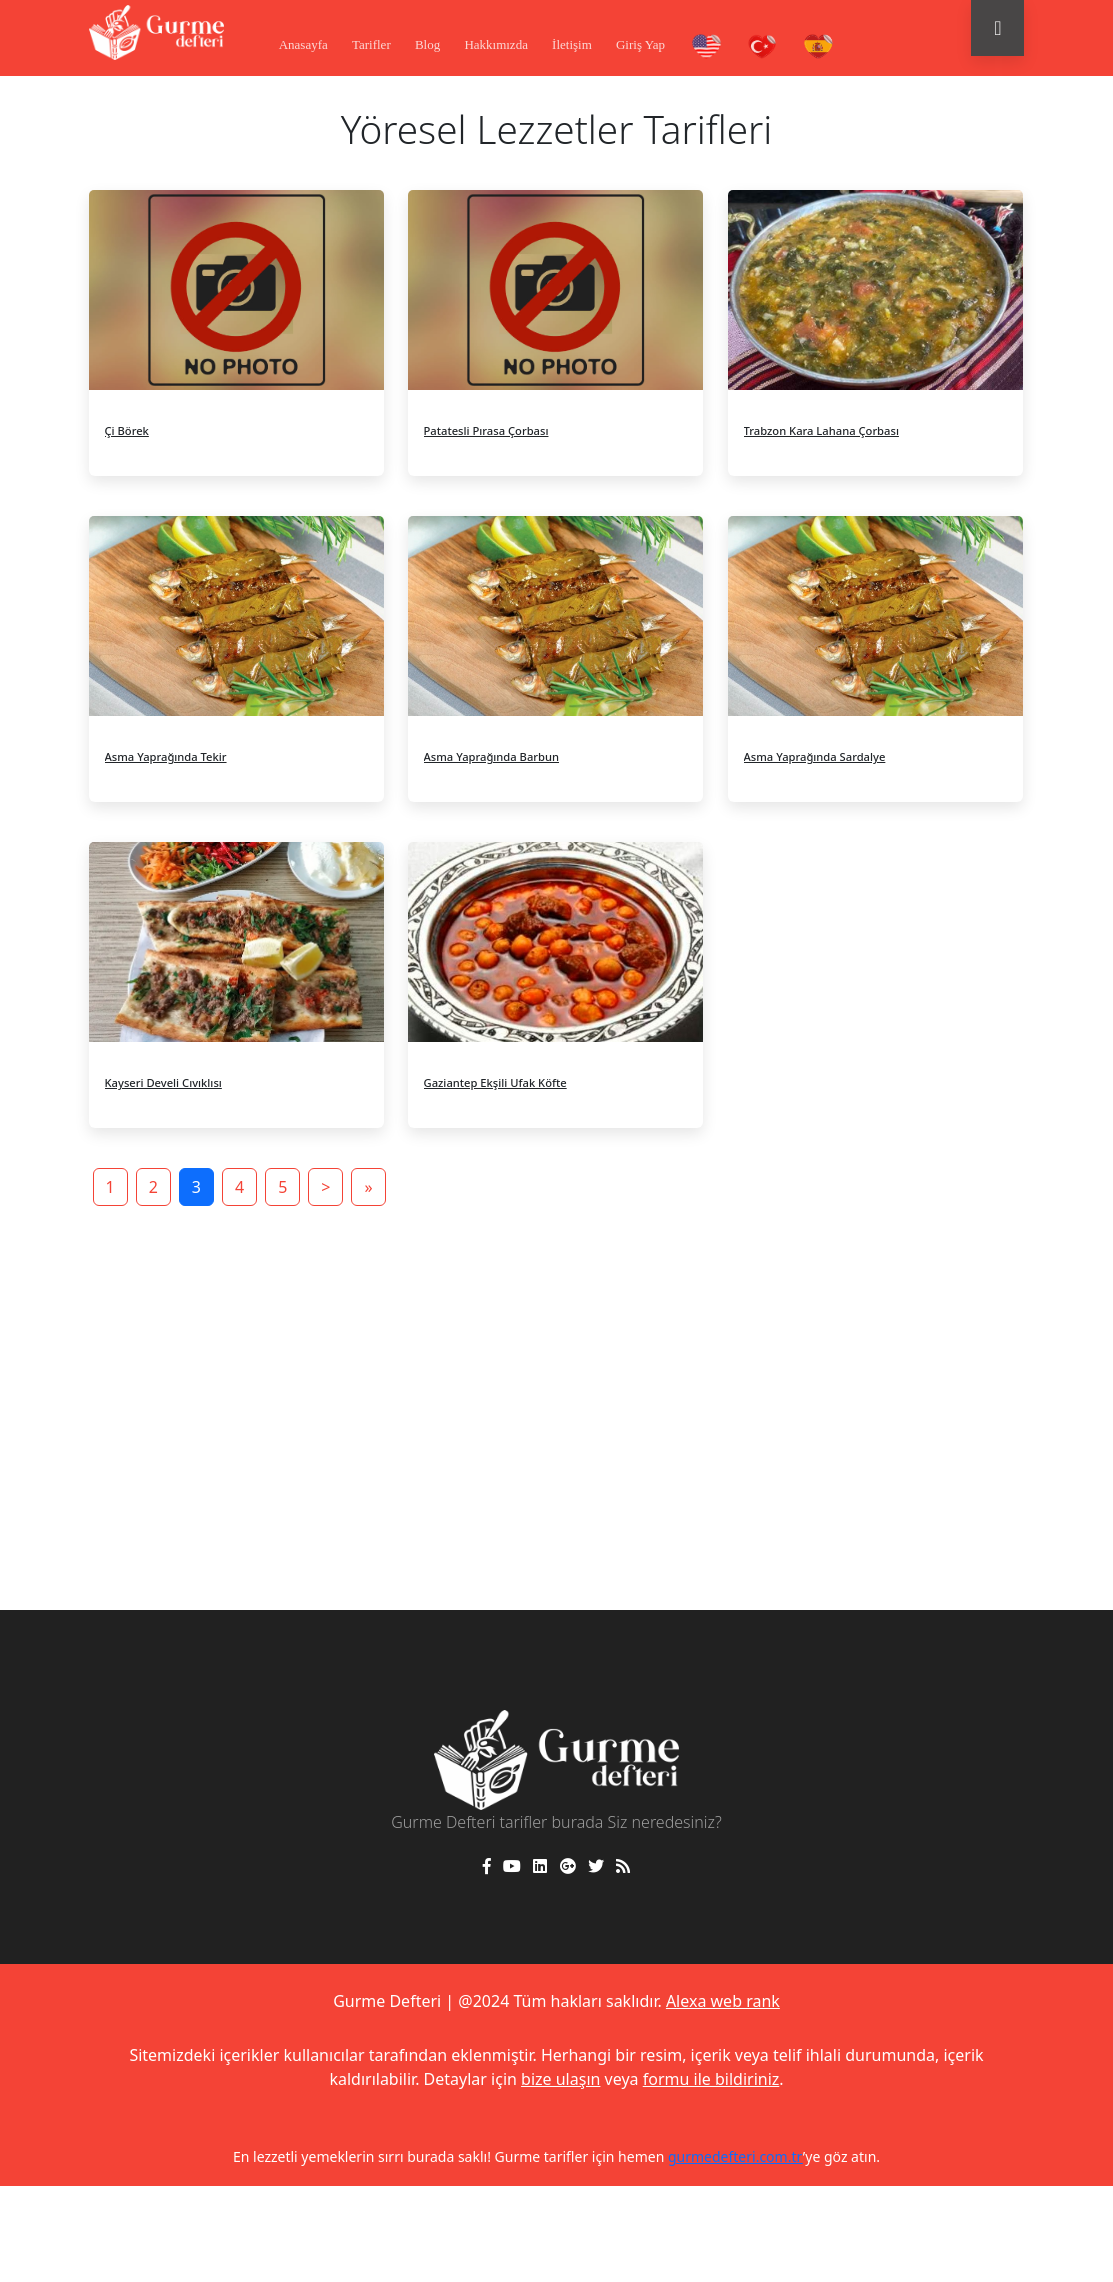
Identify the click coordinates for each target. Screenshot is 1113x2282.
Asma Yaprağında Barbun (492, 756)
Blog (427, 44)
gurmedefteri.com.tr (735, 2156)
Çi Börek (127, 430)
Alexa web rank (723, 2001)
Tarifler (371, 44)
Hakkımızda (496, 44)
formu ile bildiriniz (711, 2079)
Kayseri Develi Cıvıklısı (163, 1082)
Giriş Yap (640, 44)
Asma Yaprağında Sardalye (815, 756)
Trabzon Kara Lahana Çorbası (821, 430)
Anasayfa (303, 44)
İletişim (572, 44)
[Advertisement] (557, 1370)
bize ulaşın (560, 2079)
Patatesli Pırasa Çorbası (486, 430)
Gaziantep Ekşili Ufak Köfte (495, 1082)
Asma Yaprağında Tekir (166, 756)
